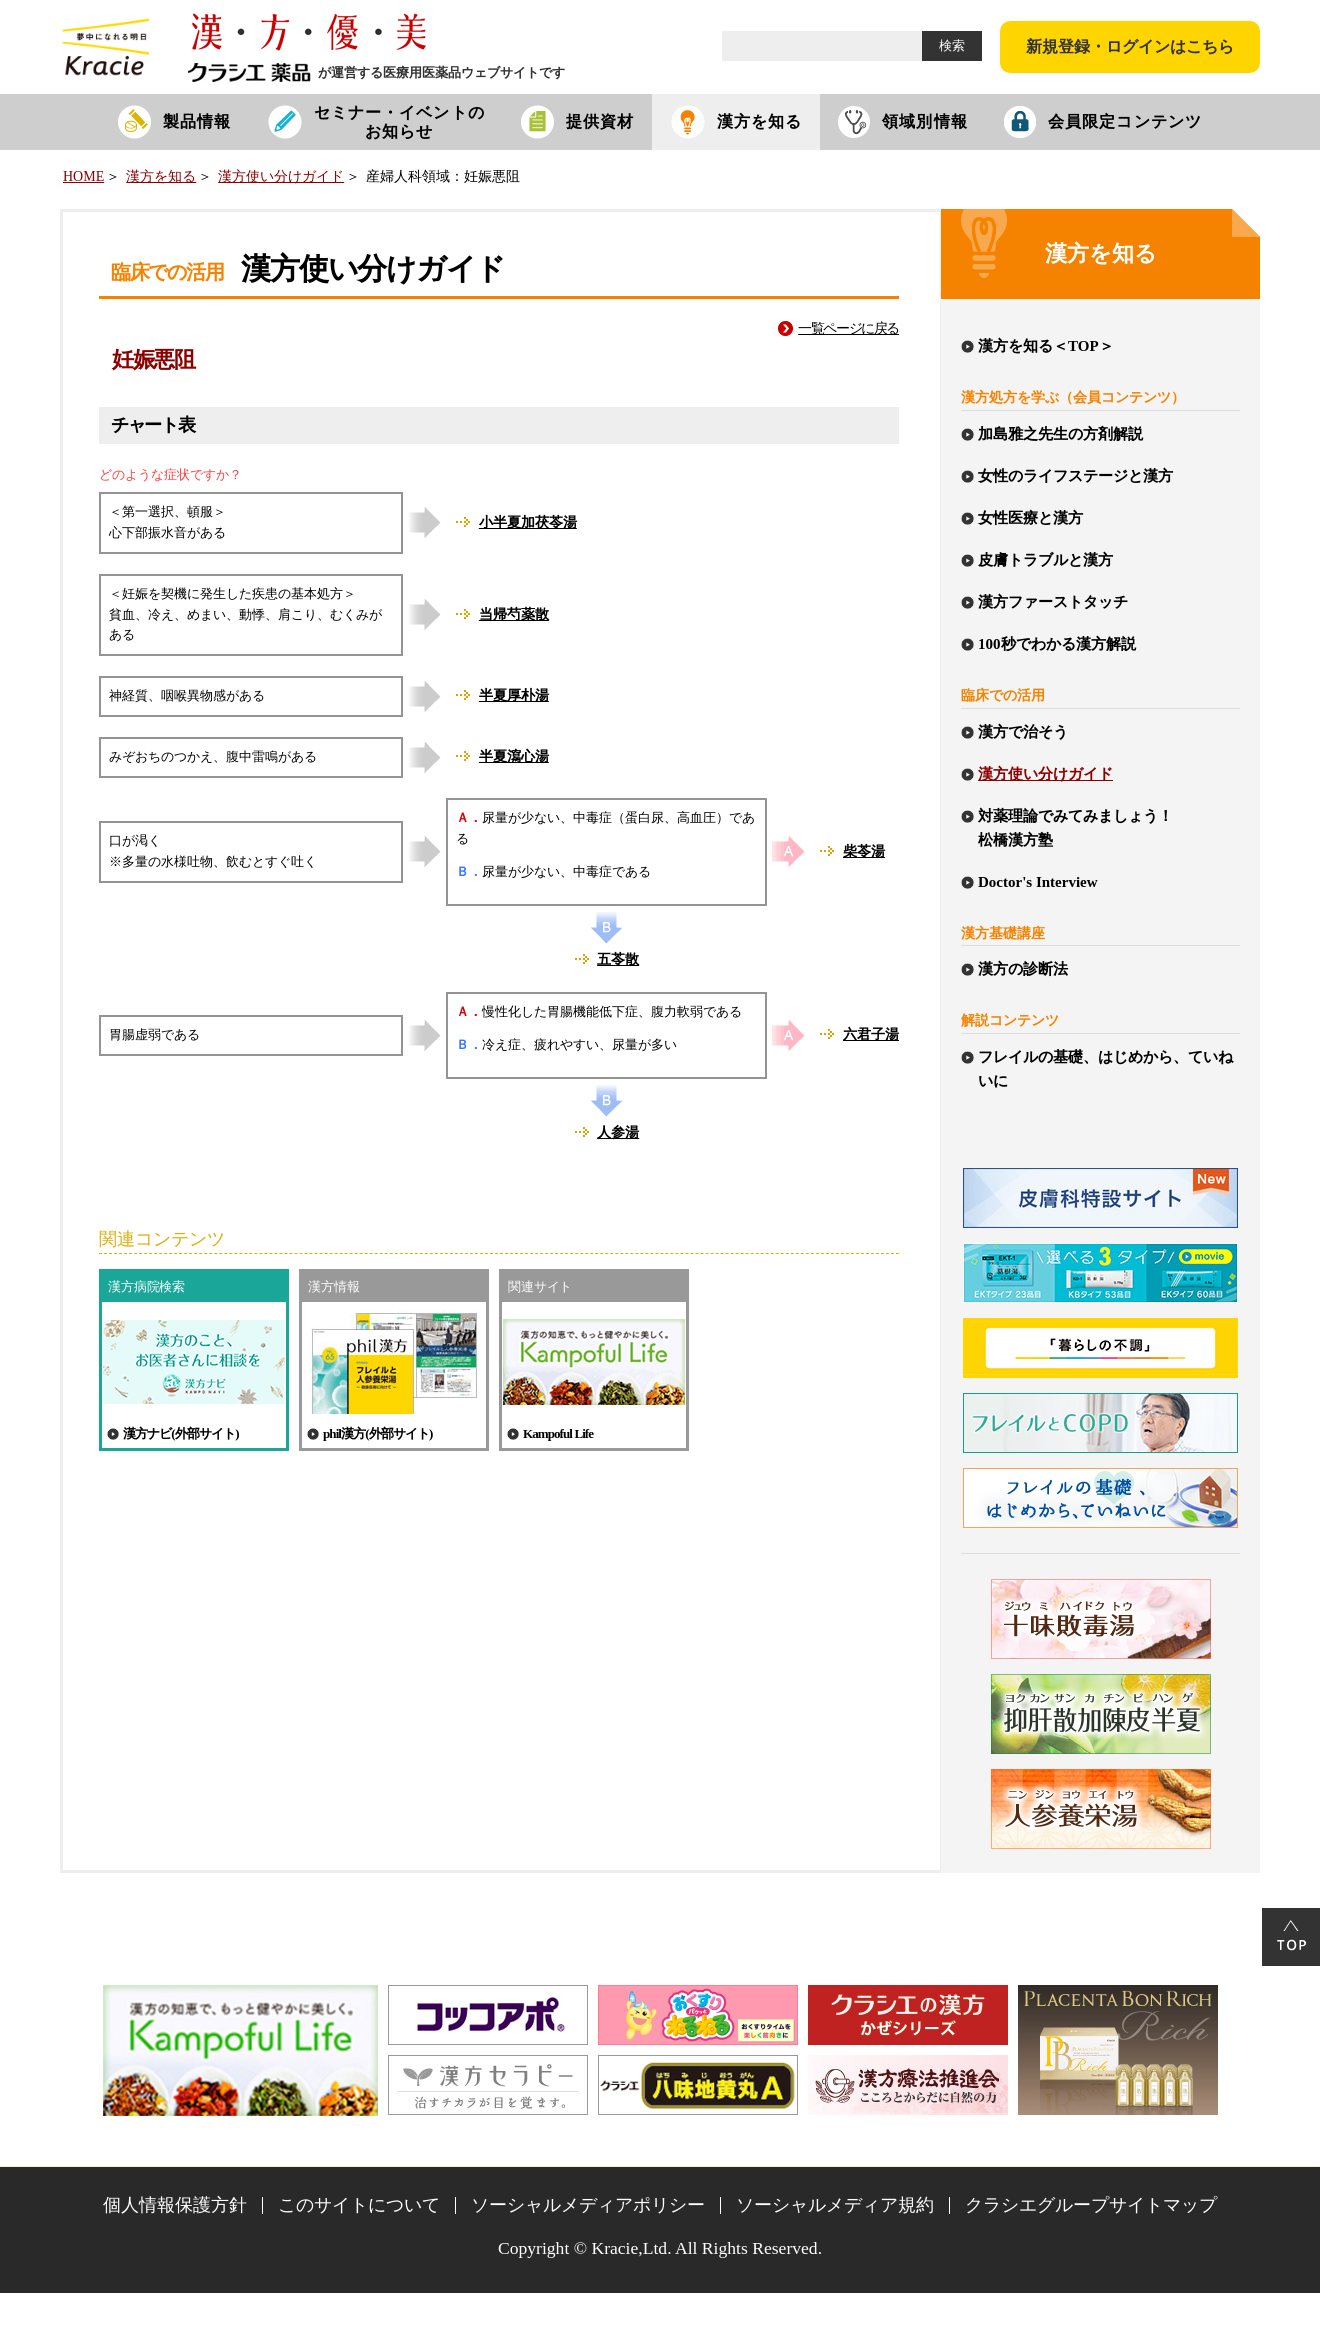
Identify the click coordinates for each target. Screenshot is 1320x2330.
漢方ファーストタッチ (1053, 602)
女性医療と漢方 (1030, 518)
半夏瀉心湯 (514, 756)
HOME (83, 176)
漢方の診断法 (1023, 969)
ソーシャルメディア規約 (835, 2205)
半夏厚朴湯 (514, 695)
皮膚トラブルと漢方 (1045, 560)
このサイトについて (359, 2205)
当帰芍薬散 (514, 614)
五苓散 (618, 959)
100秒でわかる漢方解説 (1057, 644)
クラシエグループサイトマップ (1091, 2205)
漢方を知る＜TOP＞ (1046, 346)
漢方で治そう (1023, 732)
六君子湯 (871, 1034)
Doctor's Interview (1038, 882)
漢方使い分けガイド (281, 176)
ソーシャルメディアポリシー (588, 2205)
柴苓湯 (864, 851)
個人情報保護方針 (175, 2205)
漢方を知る (161, 176)
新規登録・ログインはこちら (1130, 46)
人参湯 (618, 1132)
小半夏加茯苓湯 (528, 522)
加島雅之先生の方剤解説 (1060, 434)
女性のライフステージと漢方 (1075, 476)
